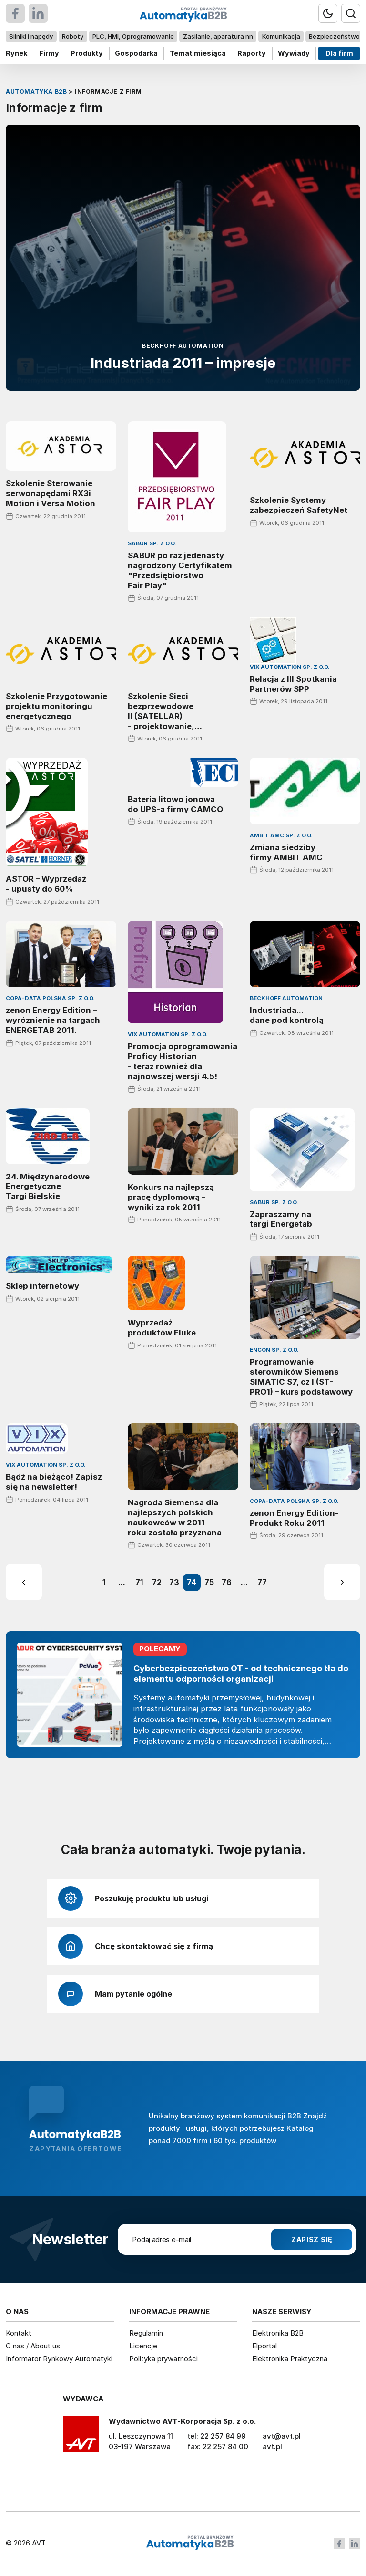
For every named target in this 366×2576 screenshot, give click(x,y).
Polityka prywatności (163, 2358)
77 (262, 1582)
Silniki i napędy (31, 36)
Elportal (264, 2345)
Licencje (143, 2345)
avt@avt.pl (282, 2435)
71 (139, 1582)
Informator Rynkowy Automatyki (59, 2358)
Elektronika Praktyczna (289, 2358)
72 (157, 1582)
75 (209, 1582)
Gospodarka (136, 53)
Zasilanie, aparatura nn (218, 36)
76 (227, 1582)
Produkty (87, 53)
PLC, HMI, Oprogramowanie (133, 36)
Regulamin (146, 2332)
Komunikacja (281, 36)
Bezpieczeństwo (334, 36)
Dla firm (339, 53)
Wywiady (294, 53)
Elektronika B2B (278, 2332)
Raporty (251, 53)
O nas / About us (33, 2345)
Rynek (16, 53)
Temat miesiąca (198, 53)
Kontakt (18, 2332)
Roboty (72, 36)
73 (174, 1582)
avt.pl (272, 2446)
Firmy (49, 53)
